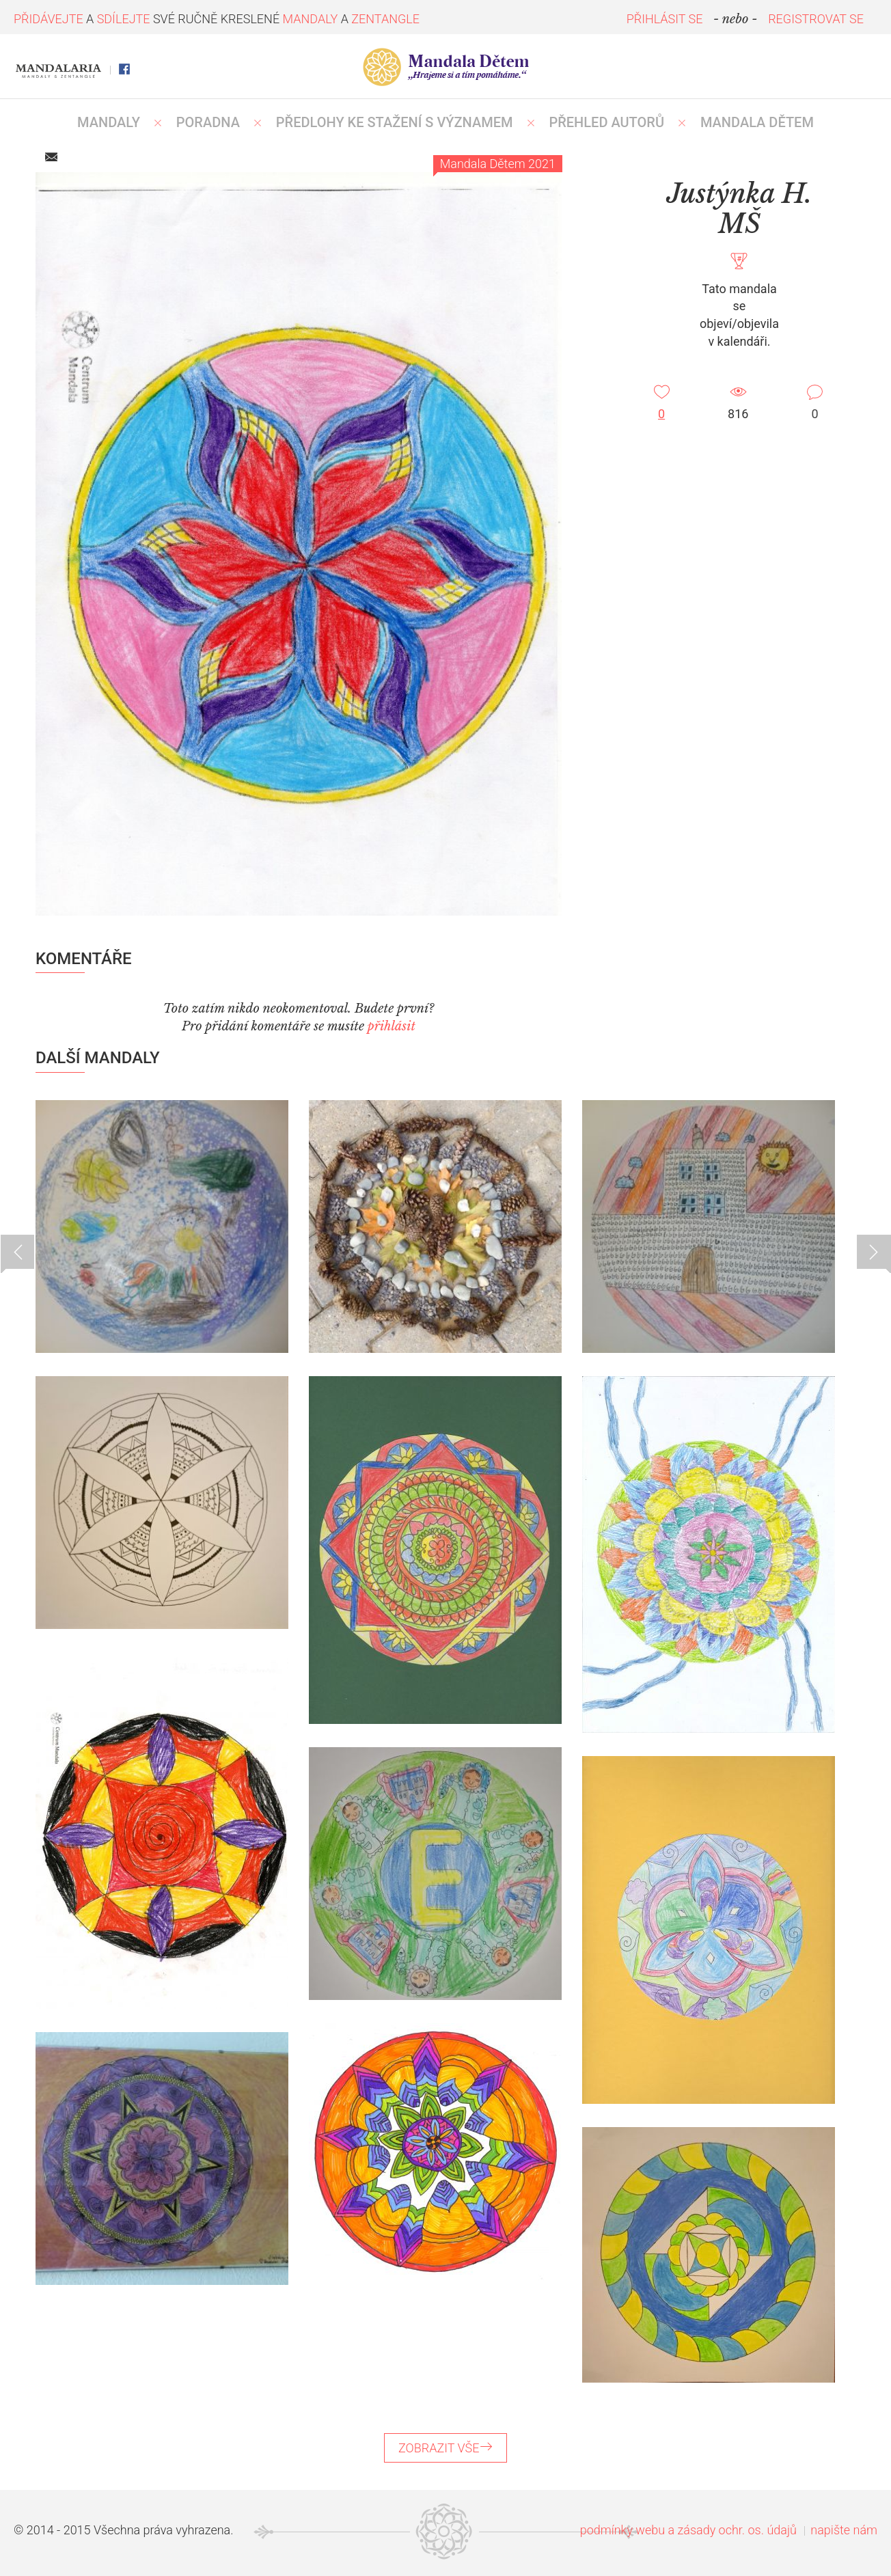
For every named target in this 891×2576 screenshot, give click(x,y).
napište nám (843, 2530)
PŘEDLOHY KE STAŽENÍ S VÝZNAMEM (394, 122)
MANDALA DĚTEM (757, 122)
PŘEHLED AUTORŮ (606, 122)
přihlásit (391, 1026)
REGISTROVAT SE (816, 19)
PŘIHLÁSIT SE (665, 19)
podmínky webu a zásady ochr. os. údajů (688, 2530)
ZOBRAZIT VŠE (445, 2448)
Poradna (208, 122)
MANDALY (108, 122)
